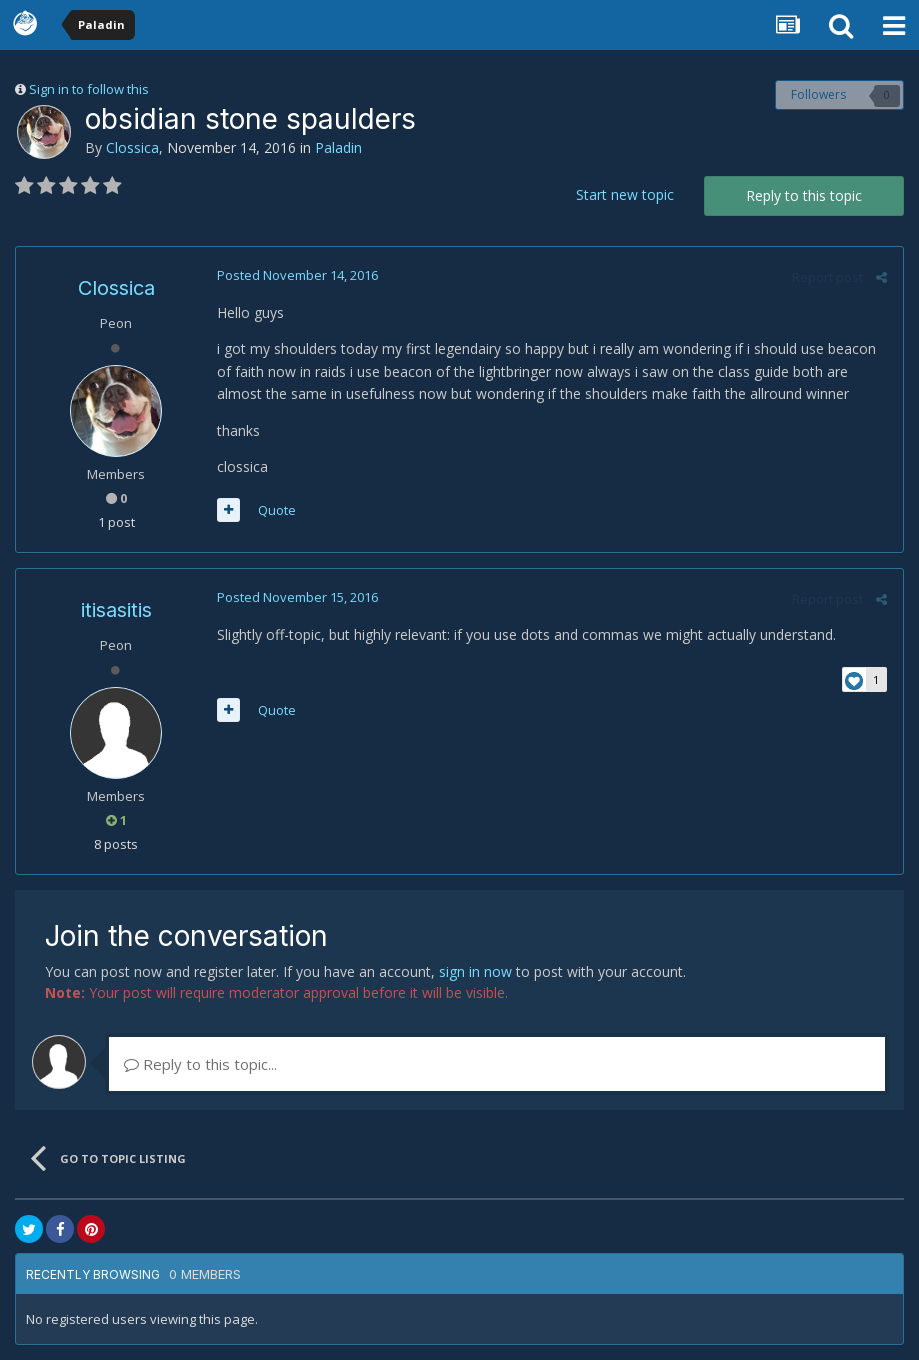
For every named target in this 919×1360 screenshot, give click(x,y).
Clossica (132, 147)
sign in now (475, 971)
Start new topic (625, 194)
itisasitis (116, 610)
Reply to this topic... (200, 1064)
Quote (276, 510)
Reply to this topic (804, 195)
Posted (296, 275)
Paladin (338, 147)
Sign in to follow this (89, 89)
